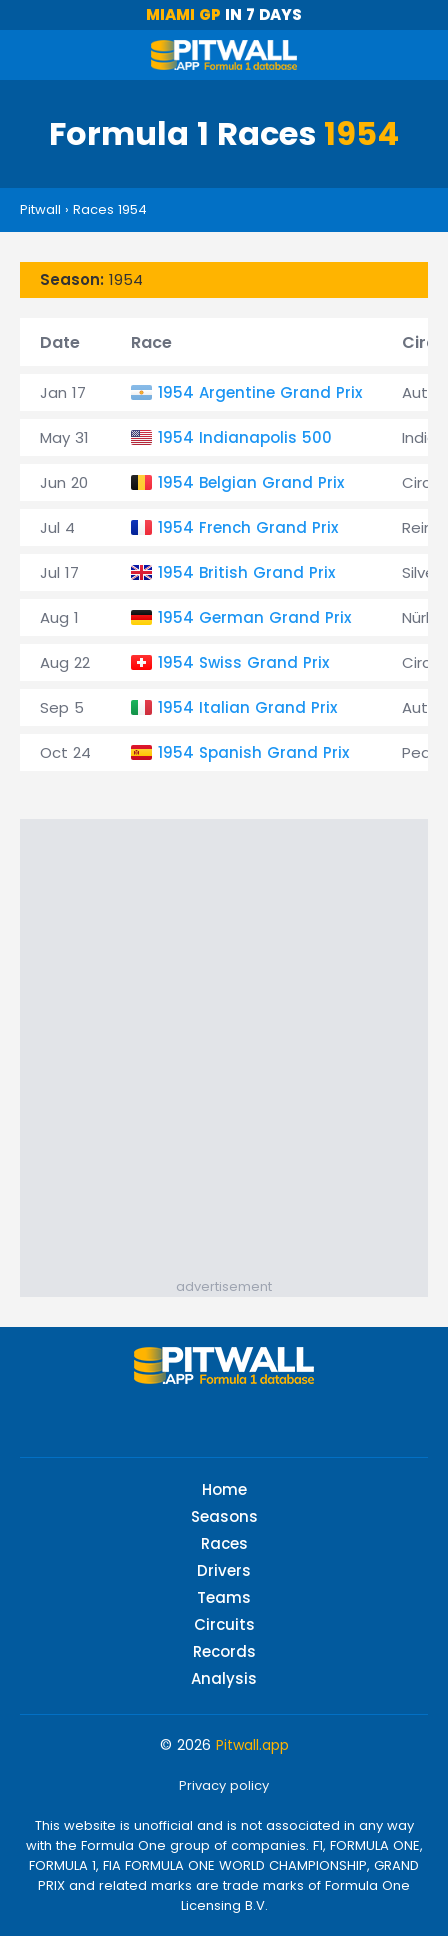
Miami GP (183, 14)
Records (224, 1651)
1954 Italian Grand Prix (247, 707)
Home (224, 1489)
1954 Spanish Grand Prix (253, 752)
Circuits (224, 1624)
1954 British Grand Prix (246, 572)
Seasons (224, 1516)
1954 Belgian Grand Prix (251, 482)
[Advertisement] (224, 1043)
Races (224, 1543)
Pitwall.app (252, 1745)
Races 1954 (110, 209)
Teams (224, 1597)
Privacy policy (224, 1785)
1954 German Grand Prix (254, 617)
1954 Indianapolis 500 (245, 437)
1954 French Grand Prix (248, 527)
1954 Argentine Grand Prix (260, 392)
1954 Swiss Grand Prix (243, 662)
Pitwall (40, 209)
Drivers (224, 1570)
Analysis (224, 1678)
